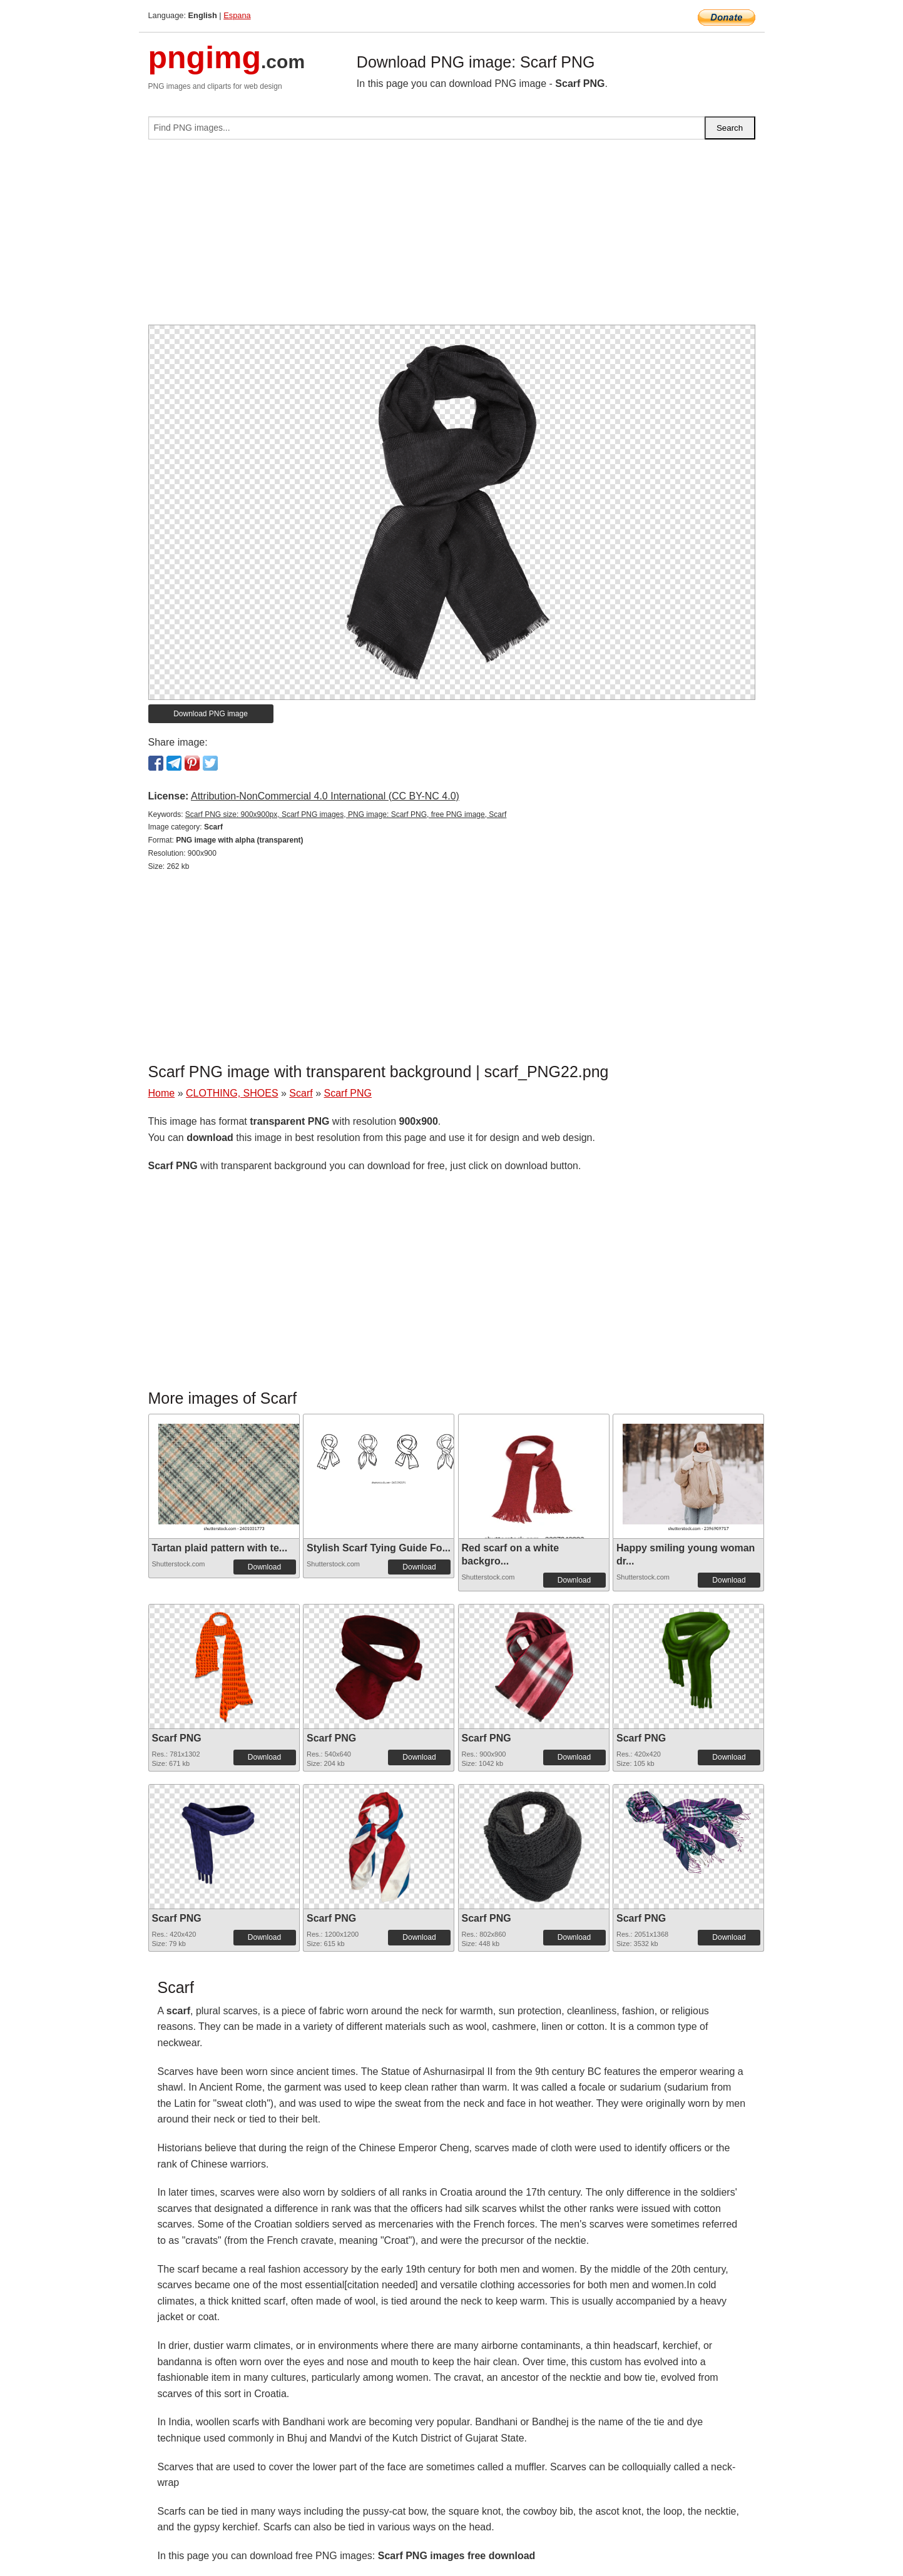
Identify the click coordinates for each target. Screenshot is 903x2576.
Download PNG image (210, 713)
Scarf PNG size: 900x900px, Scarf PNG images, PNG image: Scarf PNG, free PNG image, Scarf (346, 814)
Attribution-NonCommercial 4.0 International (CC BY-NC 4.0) (325, 796)
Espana (236, 15)
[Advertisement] (451, 237)
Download (264, 1567)
